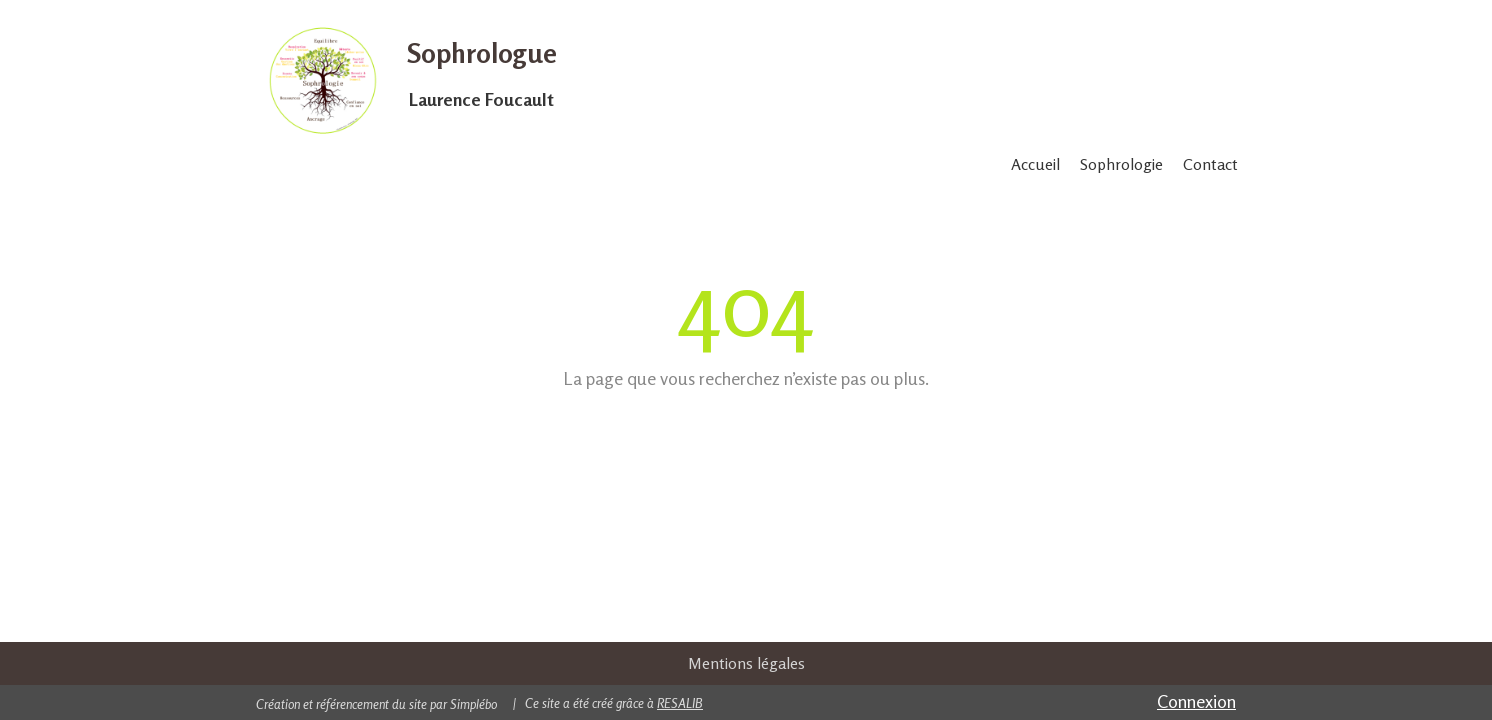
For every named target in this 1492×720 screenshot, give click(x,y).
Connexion (1196, 701)
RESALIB (680, 703)
